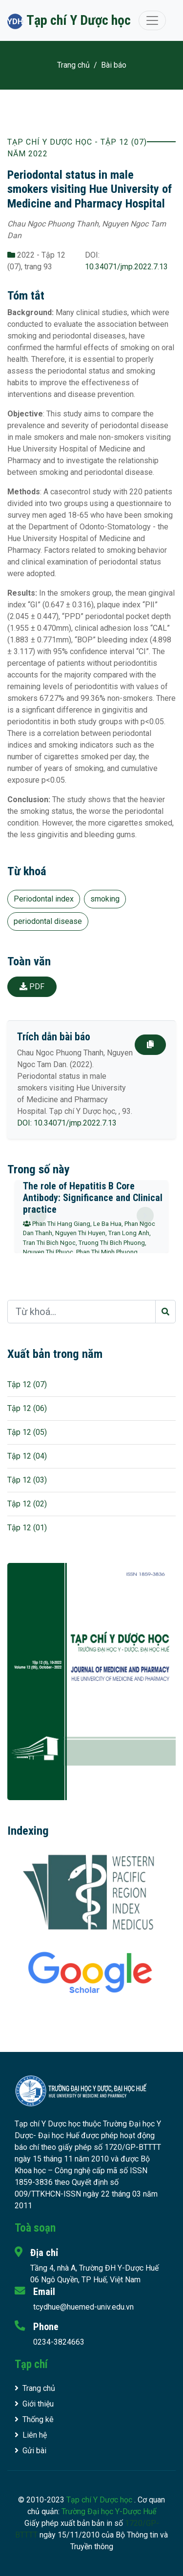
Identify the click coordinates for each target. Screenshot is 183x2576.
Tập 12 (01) (27, 1527)
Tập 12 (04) (27, 1456)
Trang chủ (73, 65)
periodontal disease (48, 921)
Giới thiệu (34, 2403)
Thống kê (34, 2419)
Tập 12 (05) (27, 1432)
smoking (105, 898)
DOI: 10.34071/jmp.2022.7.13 (67, 1123)
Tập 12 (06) (27, 1408)
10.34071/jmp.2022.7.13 (126, 266)
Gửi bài (30, 2450)
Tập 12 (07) (27, 1384)
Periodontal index (44, 898)
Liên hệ (31, 2435)
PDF (32, 986)
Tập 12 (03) (27, 1480)
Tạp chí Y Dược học (100, 2499)
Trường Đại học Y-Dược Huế (108, 2511)
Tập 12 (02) (27, 1503)
